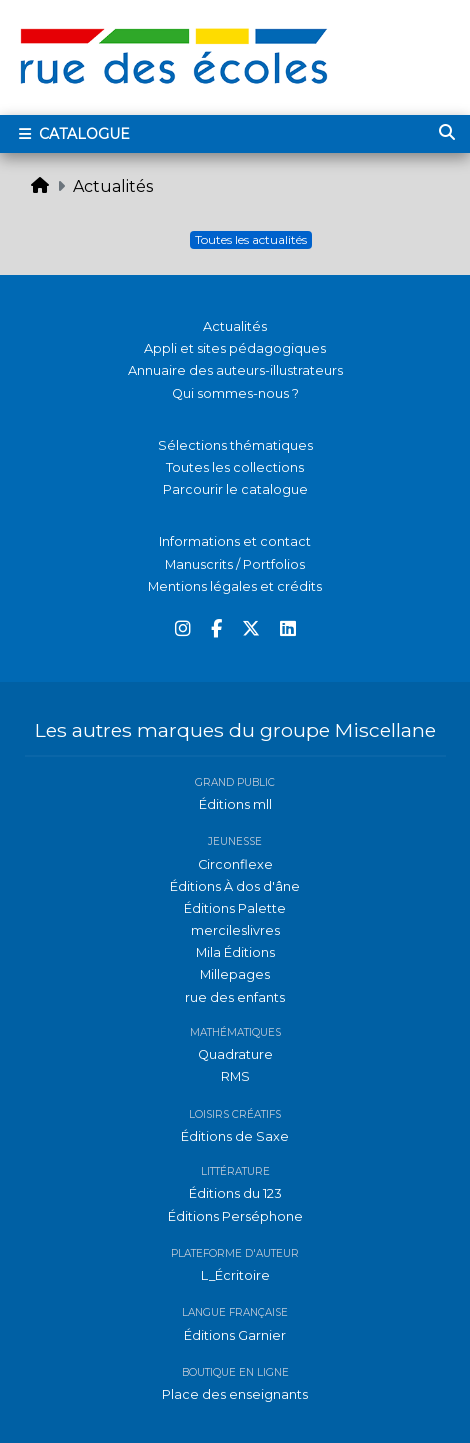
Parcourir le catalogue (235, 489)
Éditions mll (235, 804)
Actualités (113, 186)
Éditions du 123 (235, 1193)
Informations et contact (235, 541)
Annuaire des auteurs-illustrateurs (235, 370)
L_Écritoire (235, 1275)
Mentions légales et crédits (235, 586)
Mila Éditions (235, 952)
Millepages (235, 974)
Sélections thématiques (235, 445)
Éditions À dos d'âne (235, 886)
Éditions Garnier (235, 1335)
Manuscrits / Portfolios (235, 564)
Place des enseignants (235, 1394)
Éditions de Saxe (235, 1136)
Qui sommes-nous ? (235, 393)
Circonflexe (235, 864)
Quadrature (235, 1054)
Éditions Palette (235, 908)
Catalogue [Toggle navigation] (72, 134)
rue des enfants (235, 997)
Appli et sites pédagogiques (235, 348)
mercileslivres (235, 930)
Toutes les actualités (251, 239)
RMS (235, 1076)
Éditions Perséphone (235, 1216)
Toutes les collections (235, 467)
